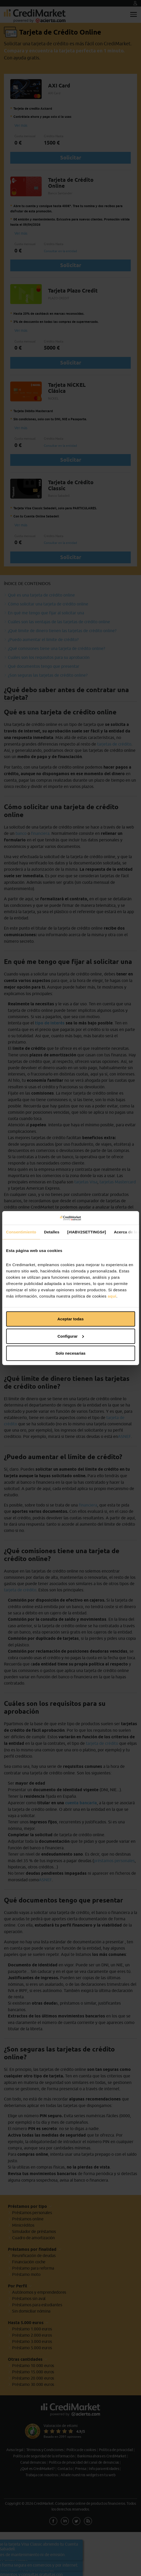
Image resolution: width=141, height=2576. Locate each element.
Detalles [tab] (51, 1232)
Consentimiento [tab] (21, 1232)
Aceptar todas (70, 1319)
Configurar (71, 1336)
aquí (112, 1296)
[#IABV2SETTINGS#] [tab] (86, 1232)
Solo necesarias (70, 1353)
